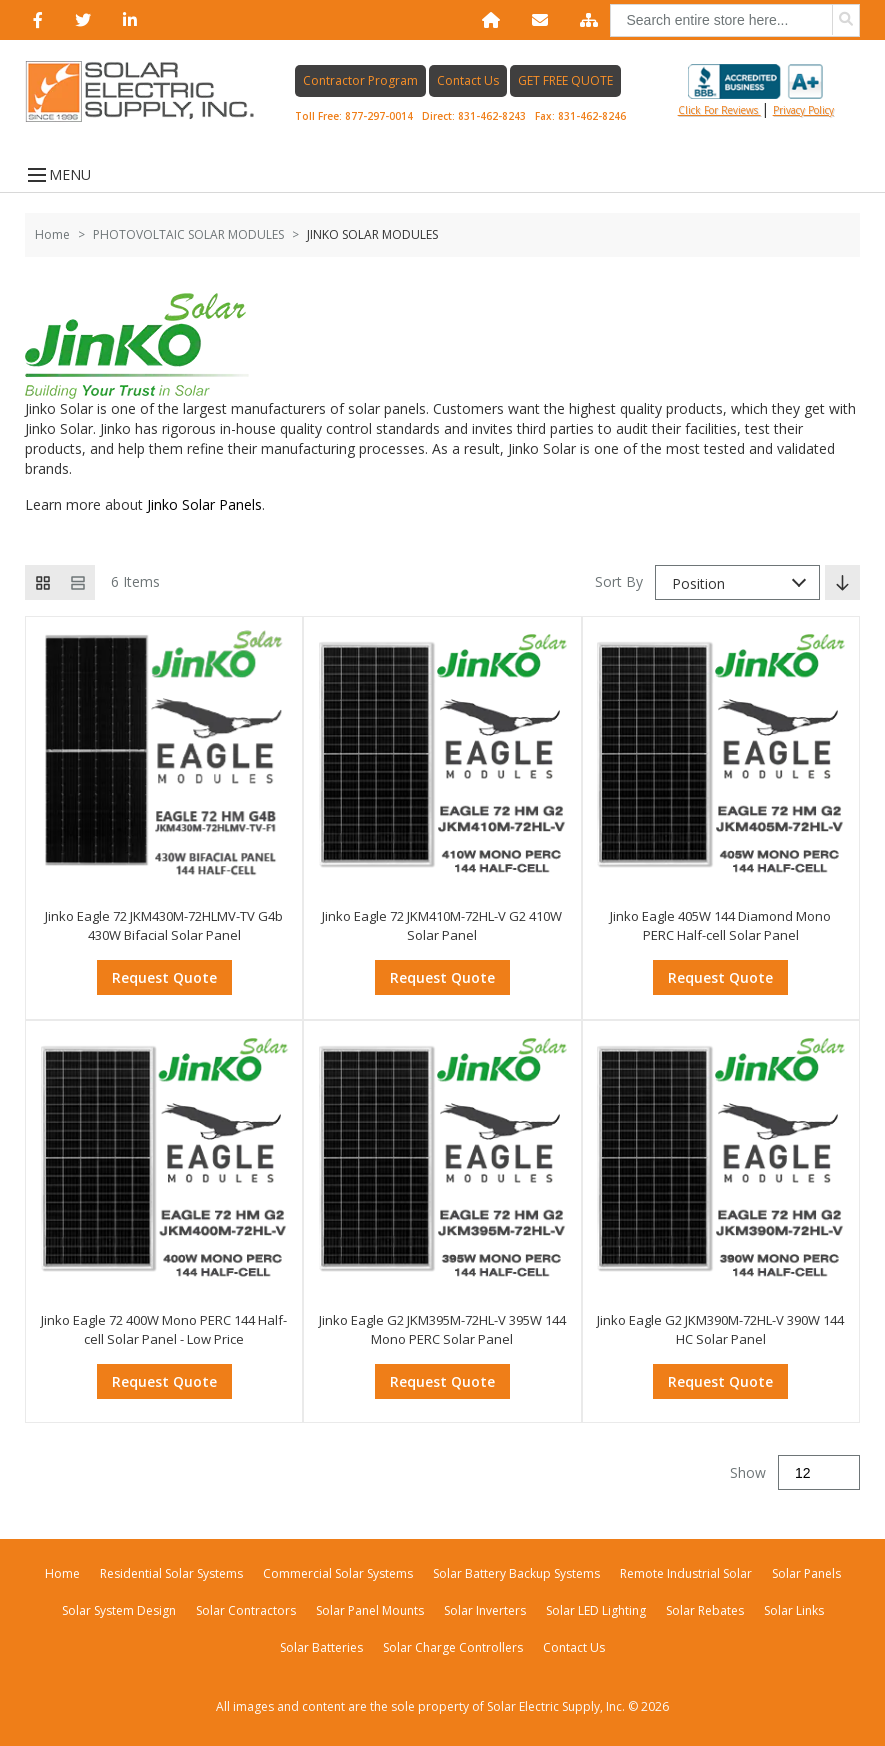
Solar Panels (806, 1573)
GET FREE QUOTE (565, 80)
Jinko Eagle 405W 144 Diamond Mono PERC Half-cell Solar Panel (720, 926)
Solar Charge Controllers (453, 1647)
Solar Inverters (485, 1610)
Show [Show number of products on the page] (748, 1472)
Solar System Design (119, 1610)
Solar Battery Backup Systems (516, 1573)
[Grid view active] (42, 582)
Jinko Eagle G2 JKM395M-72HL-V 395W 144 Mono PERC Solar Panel (442, 1330)
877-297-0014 (379, 116)
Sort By (619, 581)
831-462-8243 (492, 116)
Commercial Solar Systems (338, 1573)
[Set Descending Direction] (842, 582)
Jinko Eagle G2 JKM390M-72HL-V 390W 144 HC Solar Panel (720, 1330)
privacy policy (803, 110)
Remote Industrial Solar (686, 1573)
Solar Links (794, 1610)
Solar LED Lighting (596, 1610)
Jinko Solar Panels (204, 504)
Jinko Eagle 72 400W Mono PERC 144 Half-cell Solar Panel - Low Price (164, 1330)
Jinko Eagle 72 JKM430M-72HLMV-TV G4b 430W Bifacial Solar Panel (164, 926)
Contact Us (468, 80)
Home (52, 234)
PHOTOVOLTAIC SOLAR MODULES (188, 234)
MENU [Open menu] (58, 174)
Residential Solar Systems (171, 1573)
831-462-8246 (592, 116)
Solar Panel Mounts (370, 1610)
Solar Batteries (321, 1647)
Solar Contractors (246, 1610)
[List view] (77, 582)
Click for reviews (751, 90)
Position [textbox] (698, 583)
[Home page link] (150, 91)
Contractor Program (360, 80)
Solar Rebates (705, 1610)
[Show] (819, 1472)
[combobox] (737, 582)
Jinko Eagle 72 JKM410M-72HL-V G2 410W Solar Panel (442, 926)
